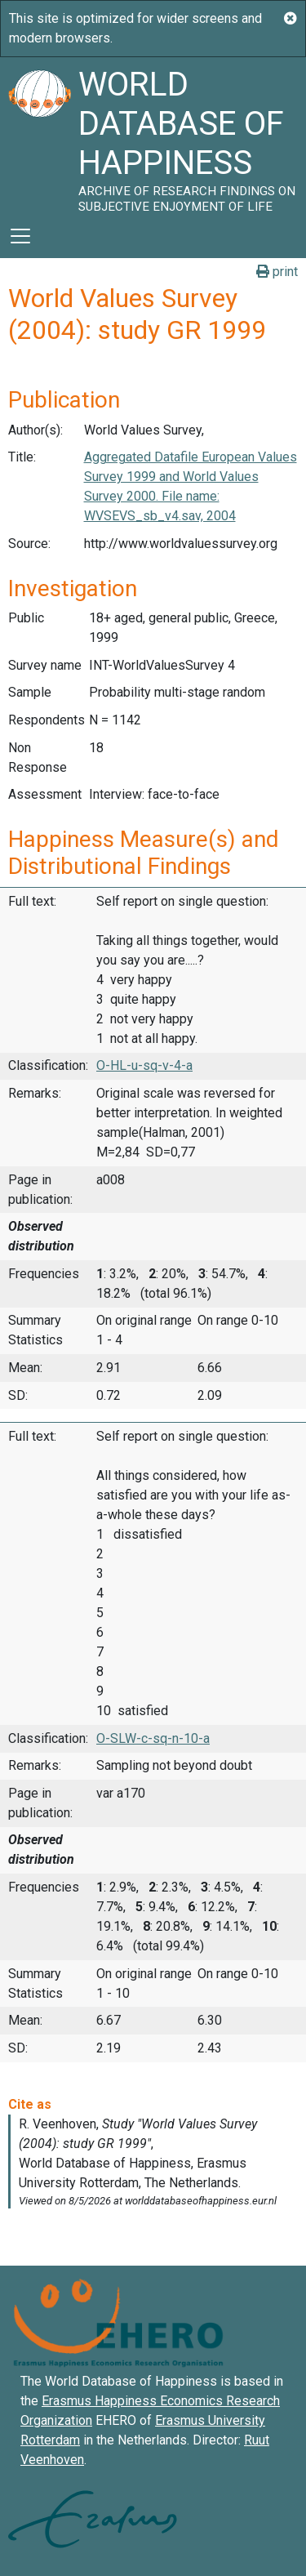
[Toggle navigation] (20, 236)
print (277, 271)
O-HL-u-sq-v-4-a (144, 1065)
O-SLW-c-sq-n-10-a (153, 1738)
